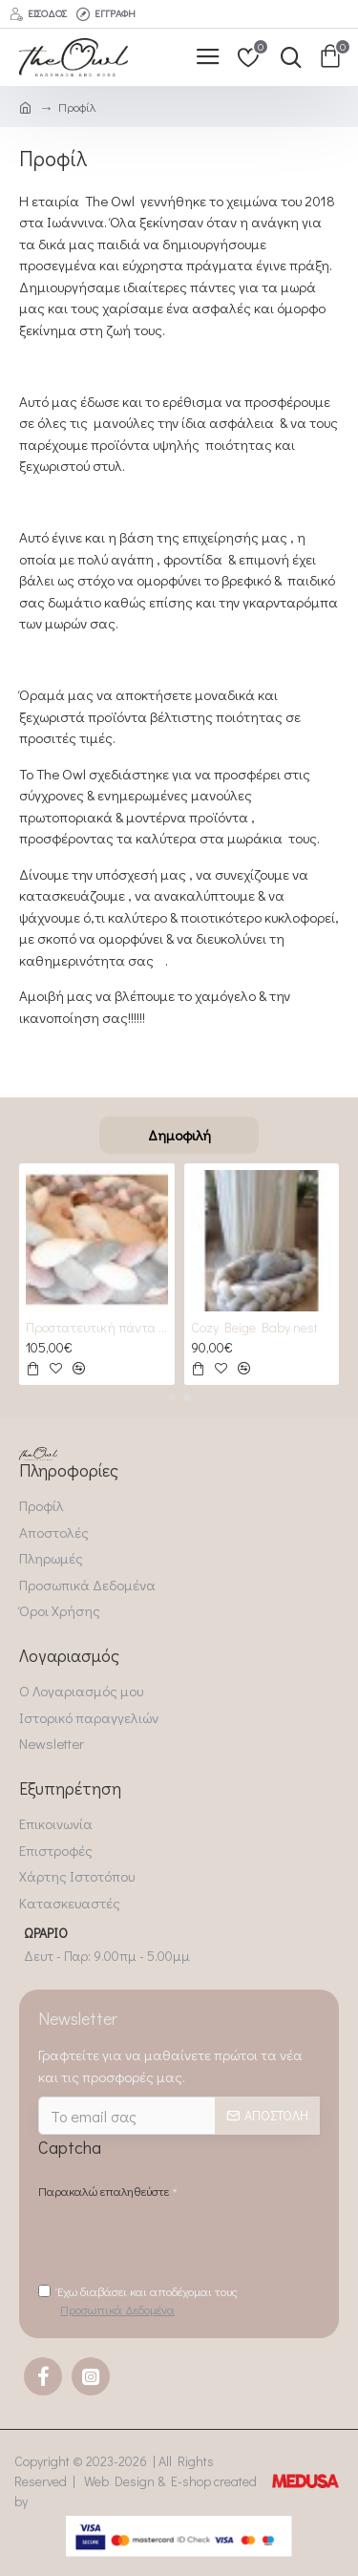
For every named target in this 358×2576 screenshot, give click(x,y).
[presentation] (183, 2240)
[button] (172, 1397)
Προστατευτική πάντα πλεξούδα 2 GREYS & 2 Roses (97, 1327)
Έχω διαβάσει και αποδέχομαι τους (138, 2301)
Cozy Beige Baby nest (254, 1327)
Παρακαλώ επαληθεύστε (103, 2190)
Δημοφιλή (179, 1134)
